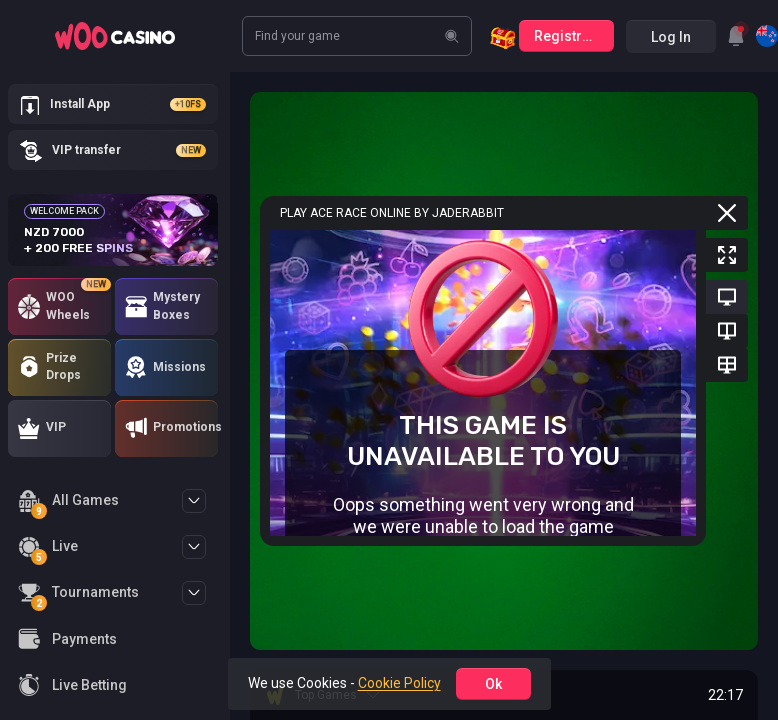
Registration (574, 36)
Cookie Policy (399, 683)
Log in (671, 37)
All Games (68, 503)
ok (493, 684)
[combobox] (736, 36)
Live (48, 549)
